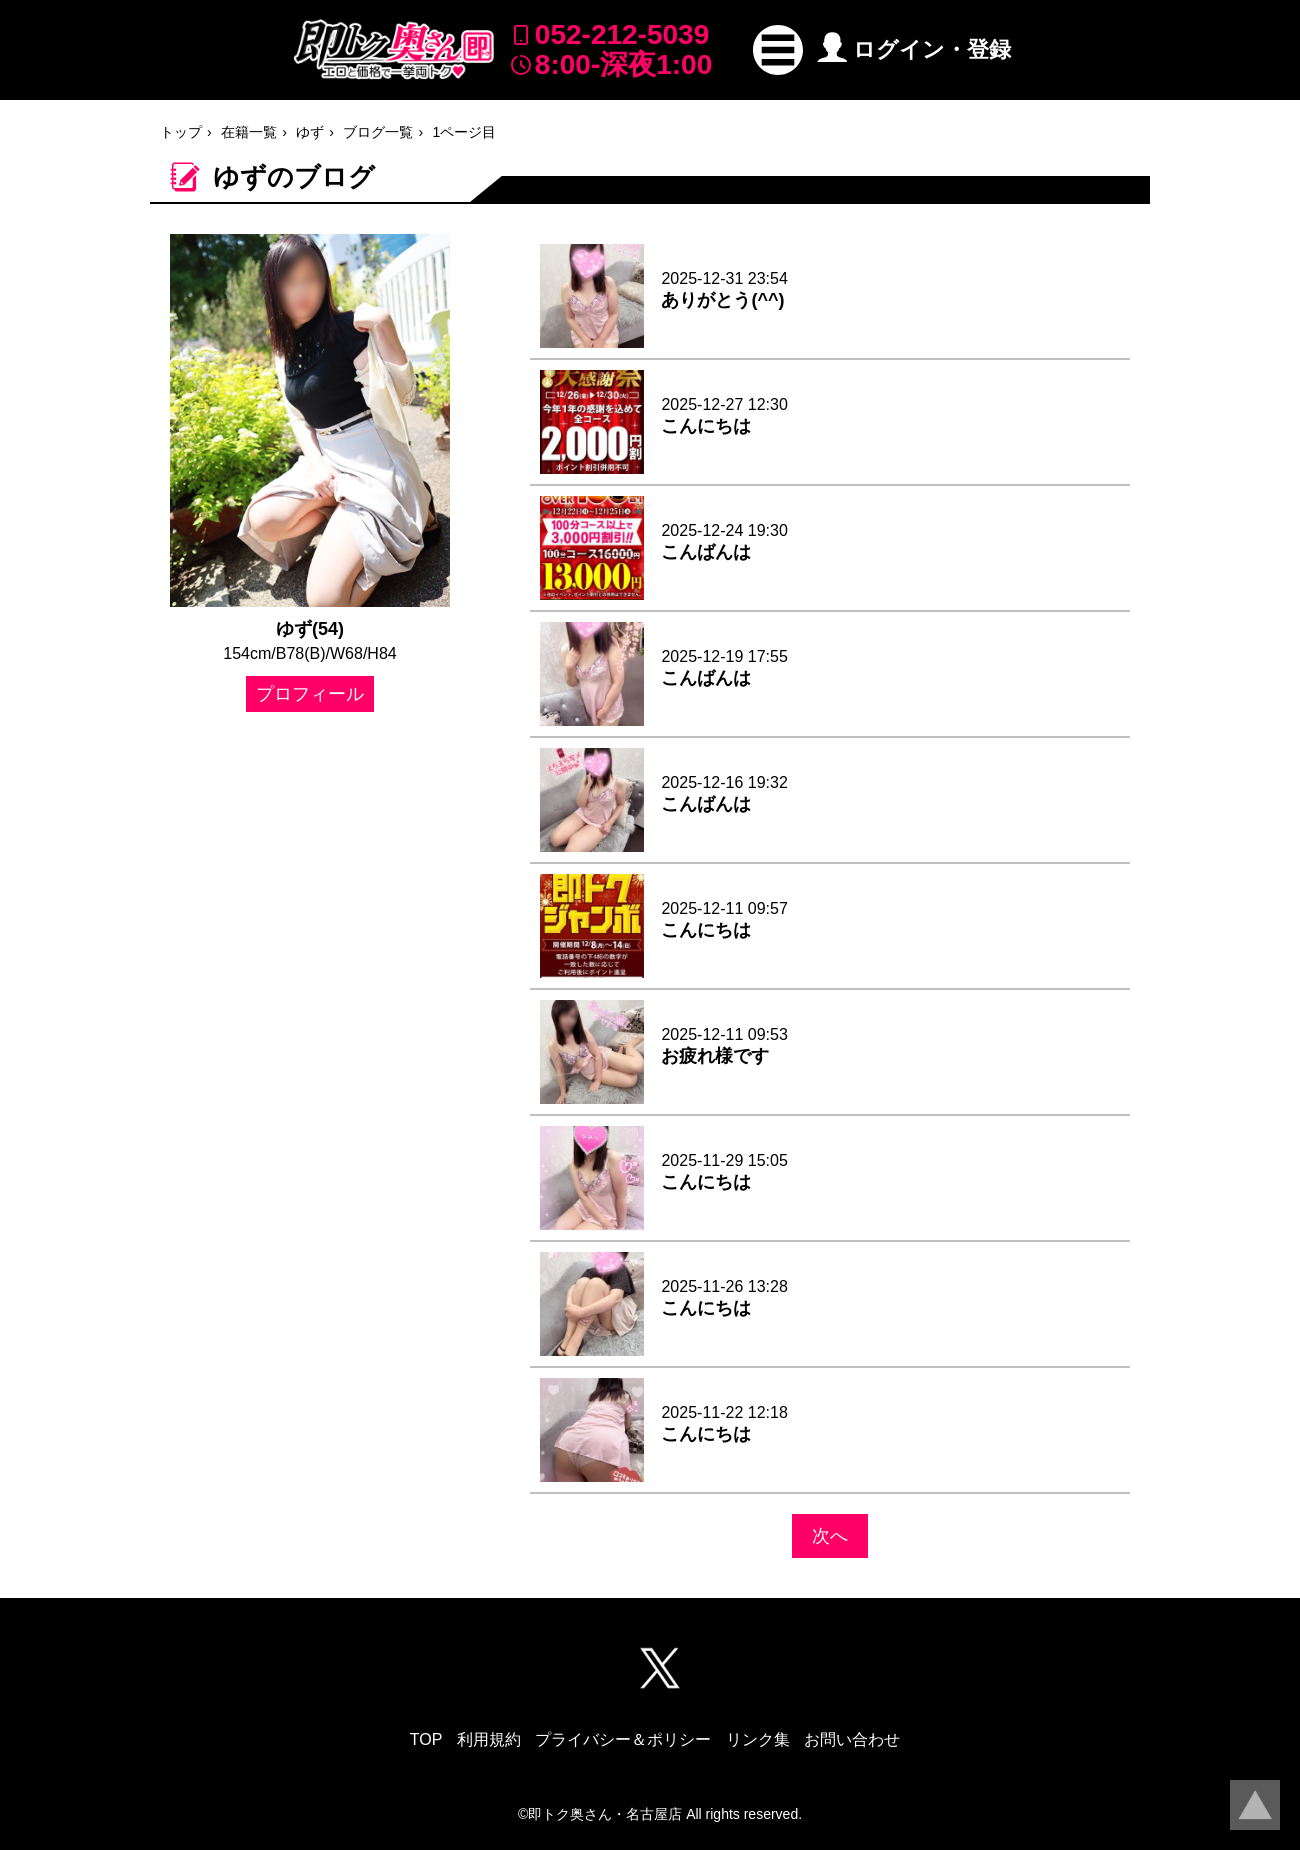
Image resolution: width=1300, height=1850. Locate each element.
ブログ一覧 (378, 132)
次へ (830, 1536)
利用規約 (489, 1739)
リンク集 (758, 1739)
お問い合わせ (852, 1739)
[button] (778, 50)
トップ (181, 132)
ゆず (310, 132)
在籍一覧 (249, 132)
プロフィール (310, 694)
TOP (426, 1739)
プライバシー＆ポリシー (623, 1739)
